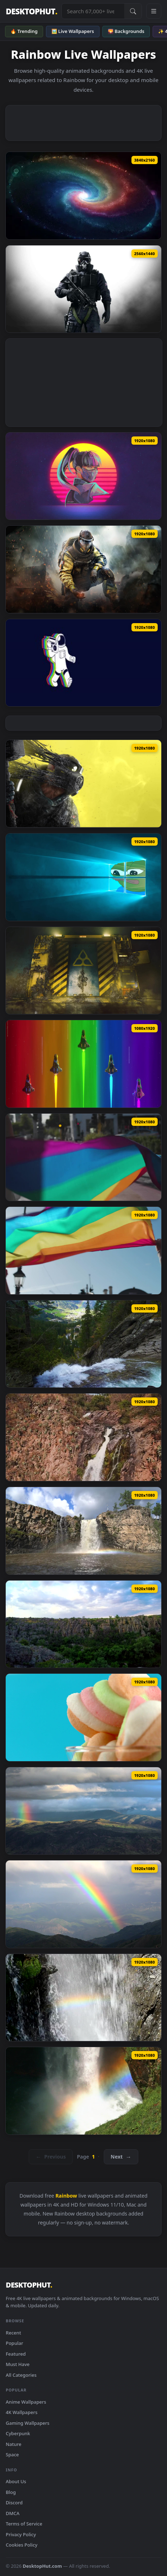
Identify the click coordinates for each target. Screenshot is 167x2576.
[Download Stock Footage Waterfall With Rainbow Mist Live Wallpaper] (83, 1531)
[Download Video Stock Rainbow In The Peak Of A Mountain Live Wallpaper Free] (83, 1811)
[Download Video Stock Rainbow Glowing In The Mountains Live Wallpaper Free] (83, 1904)
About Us (16, 2481)
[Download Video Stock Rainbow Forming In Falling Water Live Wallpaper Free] (83, 1998)
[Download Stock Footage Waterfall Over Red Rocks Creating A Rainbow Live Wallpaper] (83, 1437)
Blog (11, 2492)
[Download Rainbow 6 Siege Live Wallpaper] (83, 289)
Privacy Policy (21, 2534)
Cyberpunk (18, 2433)
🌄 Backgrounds (126, 31)
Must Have (17, 2364)
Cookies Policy (21, 2545)
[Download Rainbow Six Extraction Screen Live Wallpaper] (83, 971)
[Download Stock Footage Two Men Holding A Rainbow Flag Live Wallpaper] (83, 1157)
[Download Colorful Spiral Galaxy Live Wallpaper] (83, 196)
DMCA (12, 2513)
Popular (14, 2343)
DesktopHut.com (42, 2566)
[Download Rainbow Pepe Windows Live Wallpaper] (83, 877)
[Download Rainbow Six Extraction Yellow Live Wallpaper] (83, 784)
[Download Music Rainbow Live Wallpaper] (83, 663)
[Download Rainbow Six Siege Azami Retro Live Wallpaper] (83, 476)
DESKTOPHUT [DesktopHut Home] (31, 11)
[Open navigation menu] (153, 11)
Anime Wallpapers (26, 2402)
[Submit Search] (133, 11)
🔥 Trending (24, 31)
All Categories (21, 2375)
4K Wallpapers (21, 2412)
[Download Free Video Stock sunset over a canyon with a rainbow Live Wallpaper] (83, 1624)
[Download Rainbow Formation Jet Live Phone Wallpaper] (83, 1064)
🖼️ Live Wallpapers (72, 31)
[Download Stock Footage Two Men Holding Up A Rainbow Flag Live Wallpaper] (83, 1250)
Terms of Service (24, 2523)
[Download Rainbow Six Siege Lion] (83, 569)
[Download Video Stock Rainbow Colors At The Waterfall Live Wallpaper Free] (83, 2091)
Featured (16, 2354)
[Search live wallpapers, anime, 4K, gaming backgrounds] (93, 11)
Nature (13, 2444)
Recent (13, 2332)
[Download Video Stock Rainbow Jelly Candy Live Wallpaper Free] (83, 1717)
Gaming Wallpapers (28, 2423)
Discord (14, 2502)
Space (12, 2454)
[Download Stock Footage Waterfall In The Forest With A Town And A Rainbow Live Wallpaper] (83, 1344)
